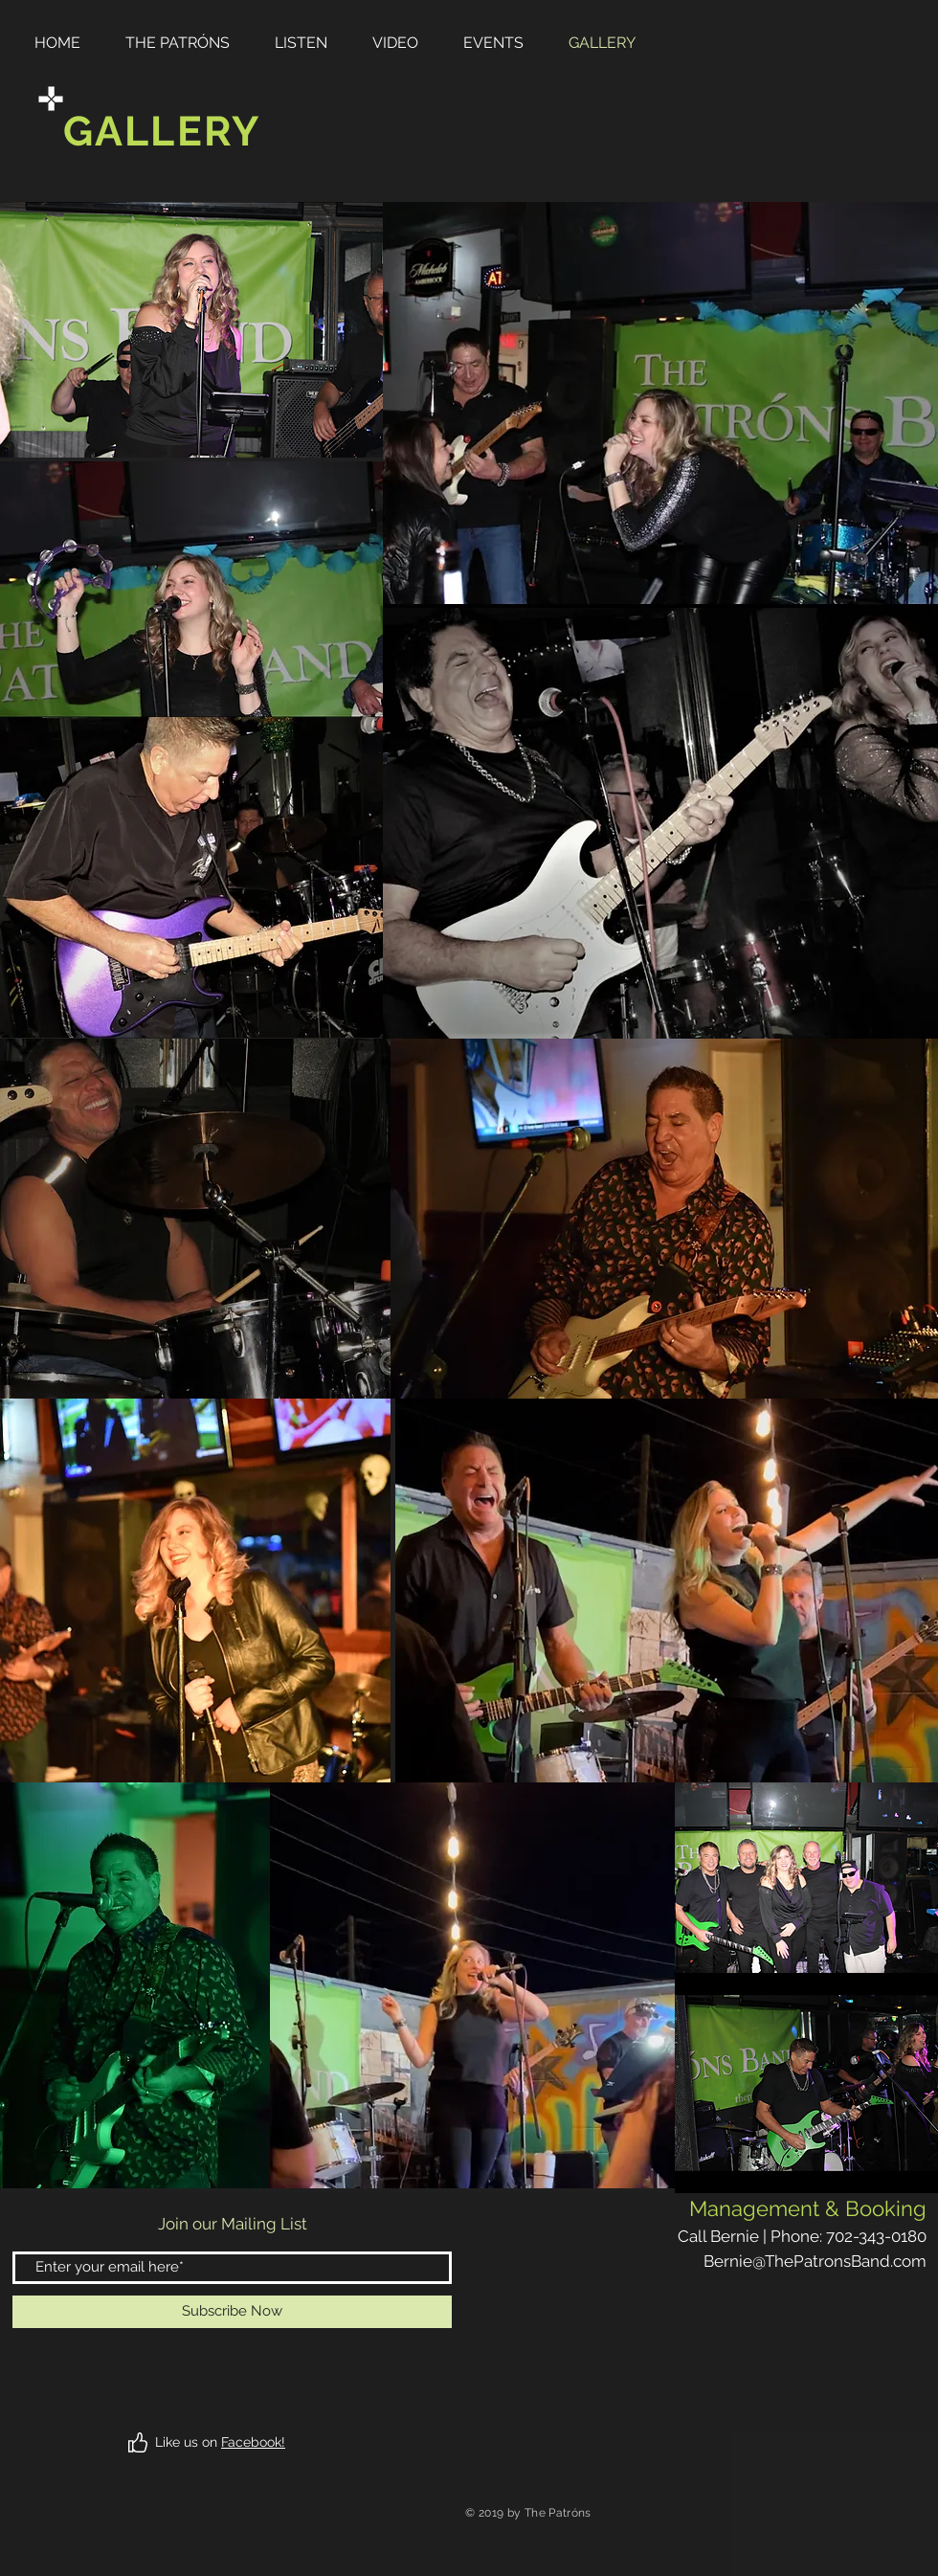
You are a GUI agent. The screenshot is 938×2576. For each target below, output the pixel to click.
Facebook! (253, 2442)
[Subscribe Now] (232, 2312)
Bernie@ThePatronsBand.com (815, 2261)
